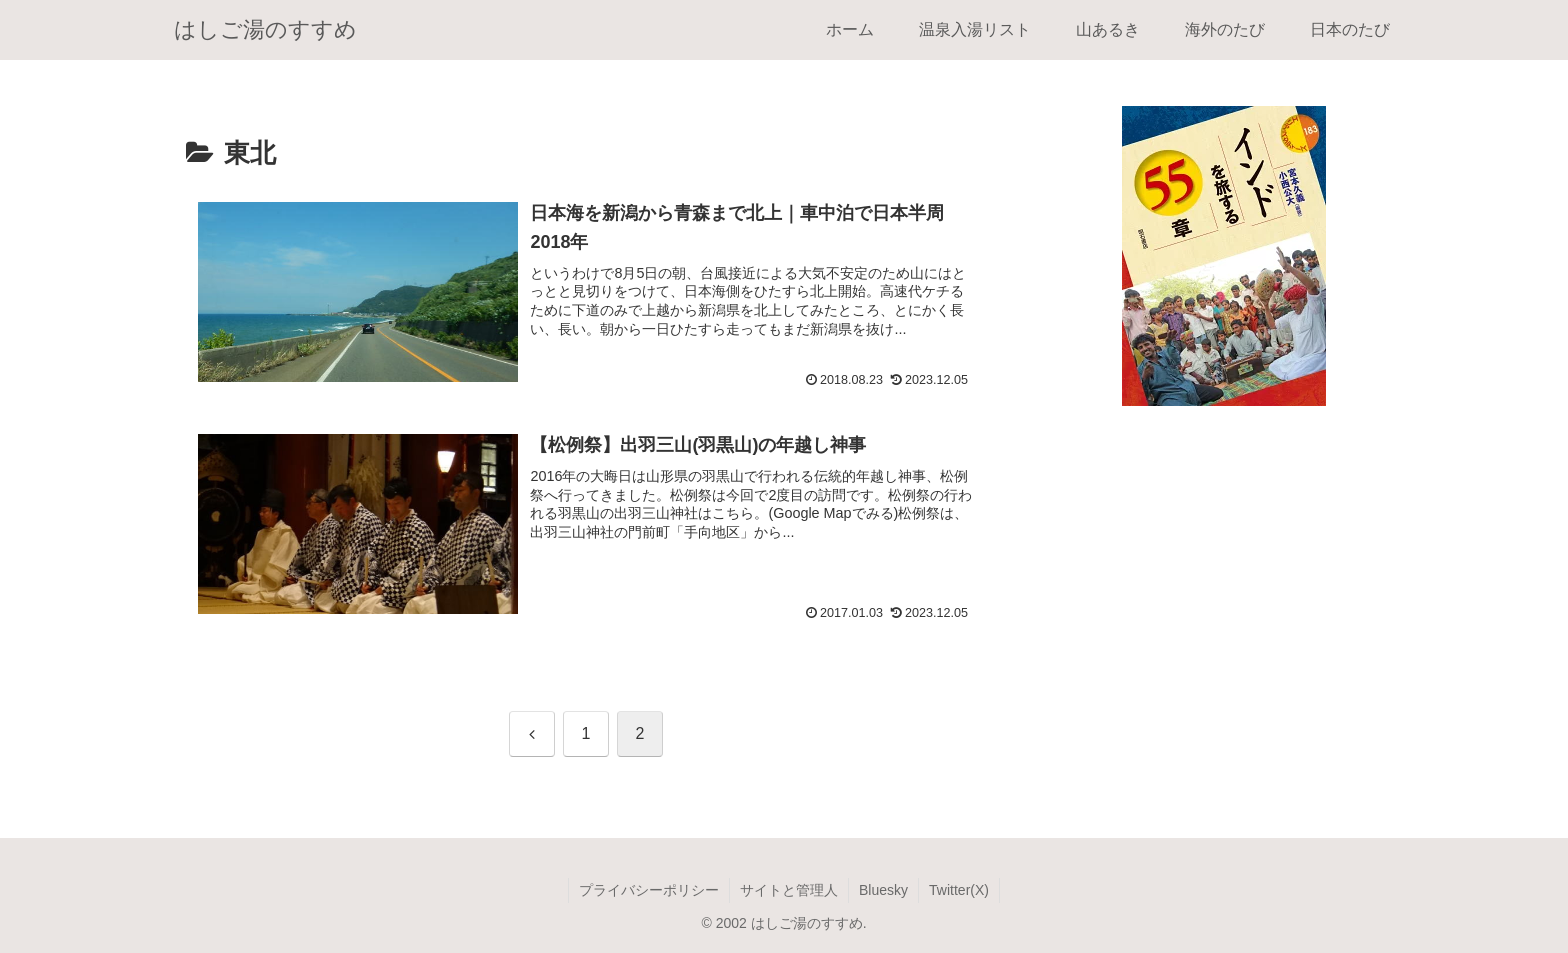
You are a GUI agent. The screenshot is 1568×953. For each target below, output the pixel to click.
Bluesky (883, 890)
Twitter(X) (959, 890)
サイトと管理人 (789, 890)
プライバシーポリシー (649, 890)
